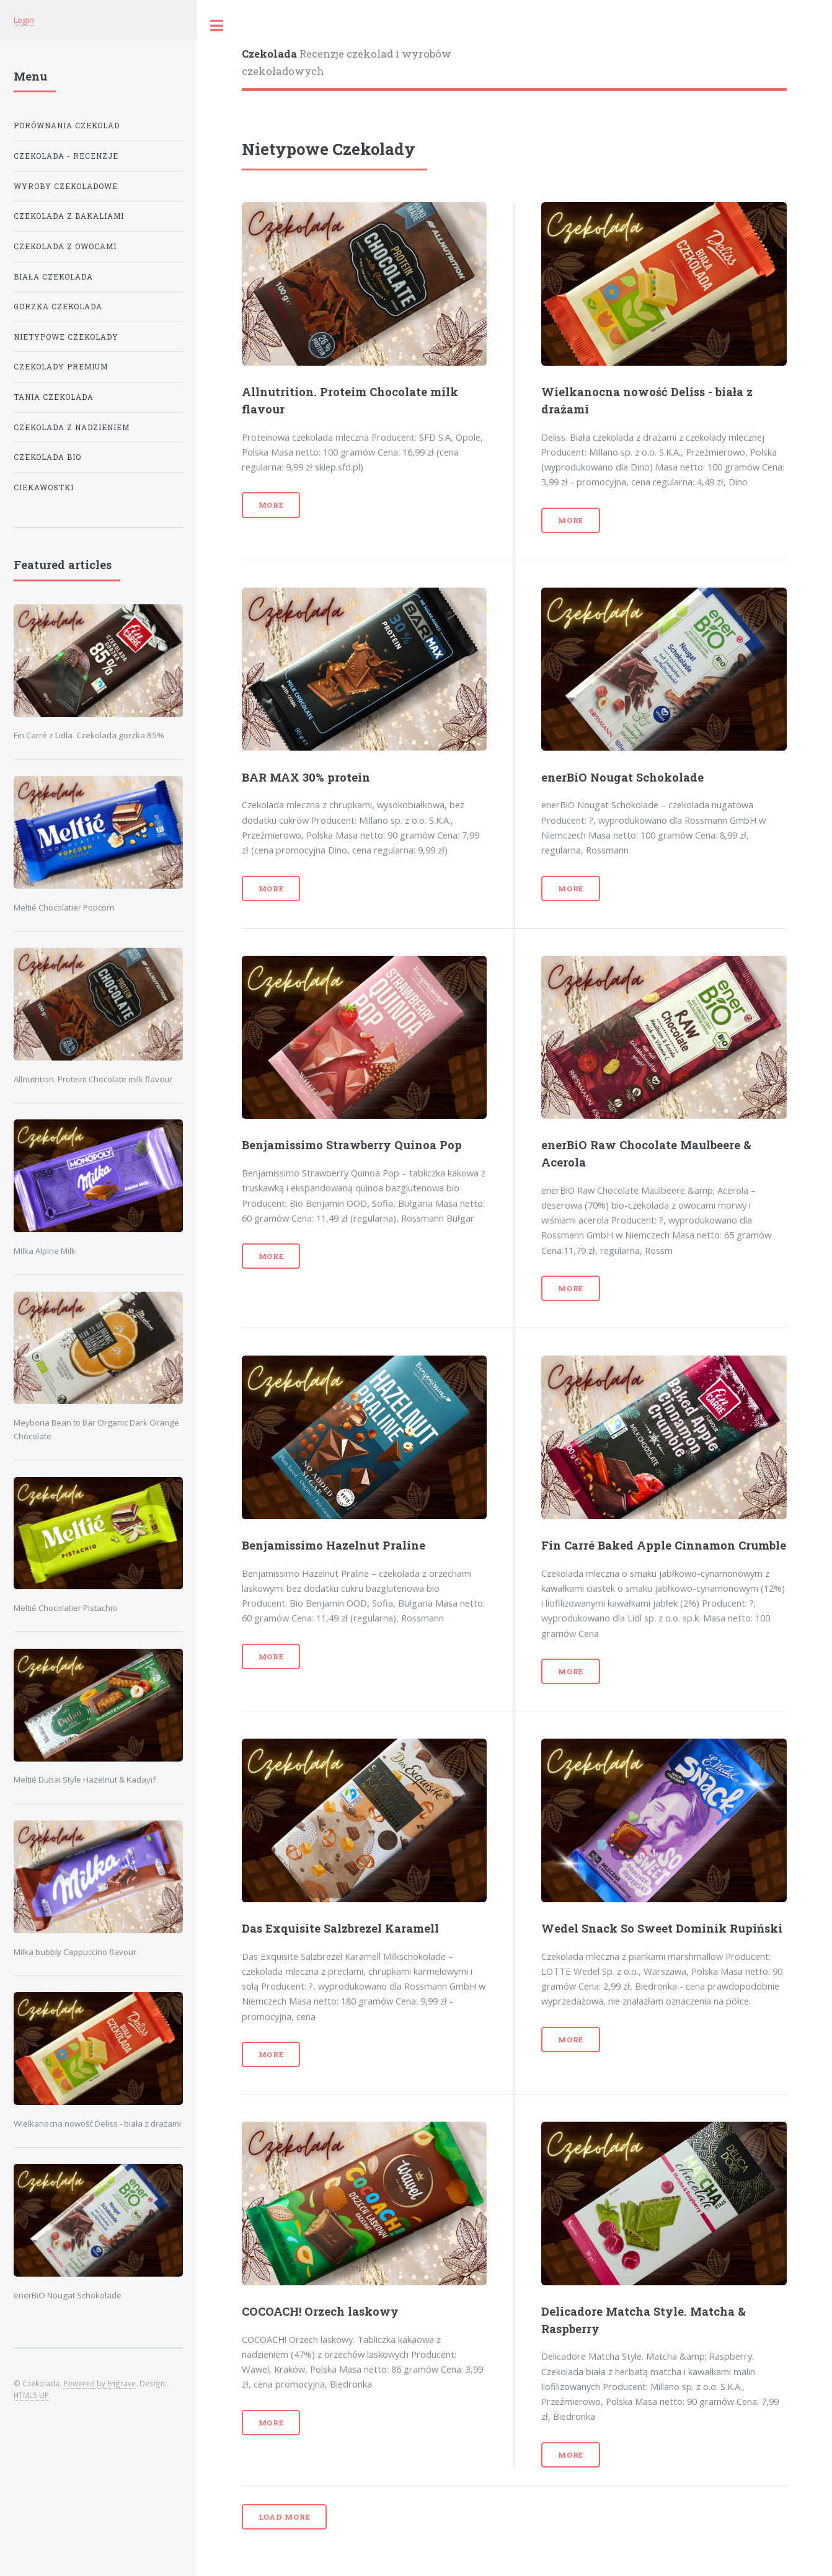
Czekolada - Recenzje (66, 156)
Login (24, 19)
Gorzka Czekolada (58, 306)
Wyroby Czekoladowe (66, 186)
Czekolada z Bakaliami (69, 216)
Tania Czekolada (54, 397)
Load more (285, 2516)
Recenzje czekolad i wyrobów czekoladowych (346, 62)
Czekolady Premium (61, 366)
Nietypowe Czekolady (66, 337)
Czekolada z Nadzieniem (72, 427)
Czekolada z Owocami (65, 246)
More (272, 504)
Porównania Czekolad (67, 125)
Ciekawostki (44, 487)
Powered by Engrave (99, 2383)
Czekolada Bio (47, 457)
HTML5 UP (31, 2395)
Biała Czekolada (53, 276)
